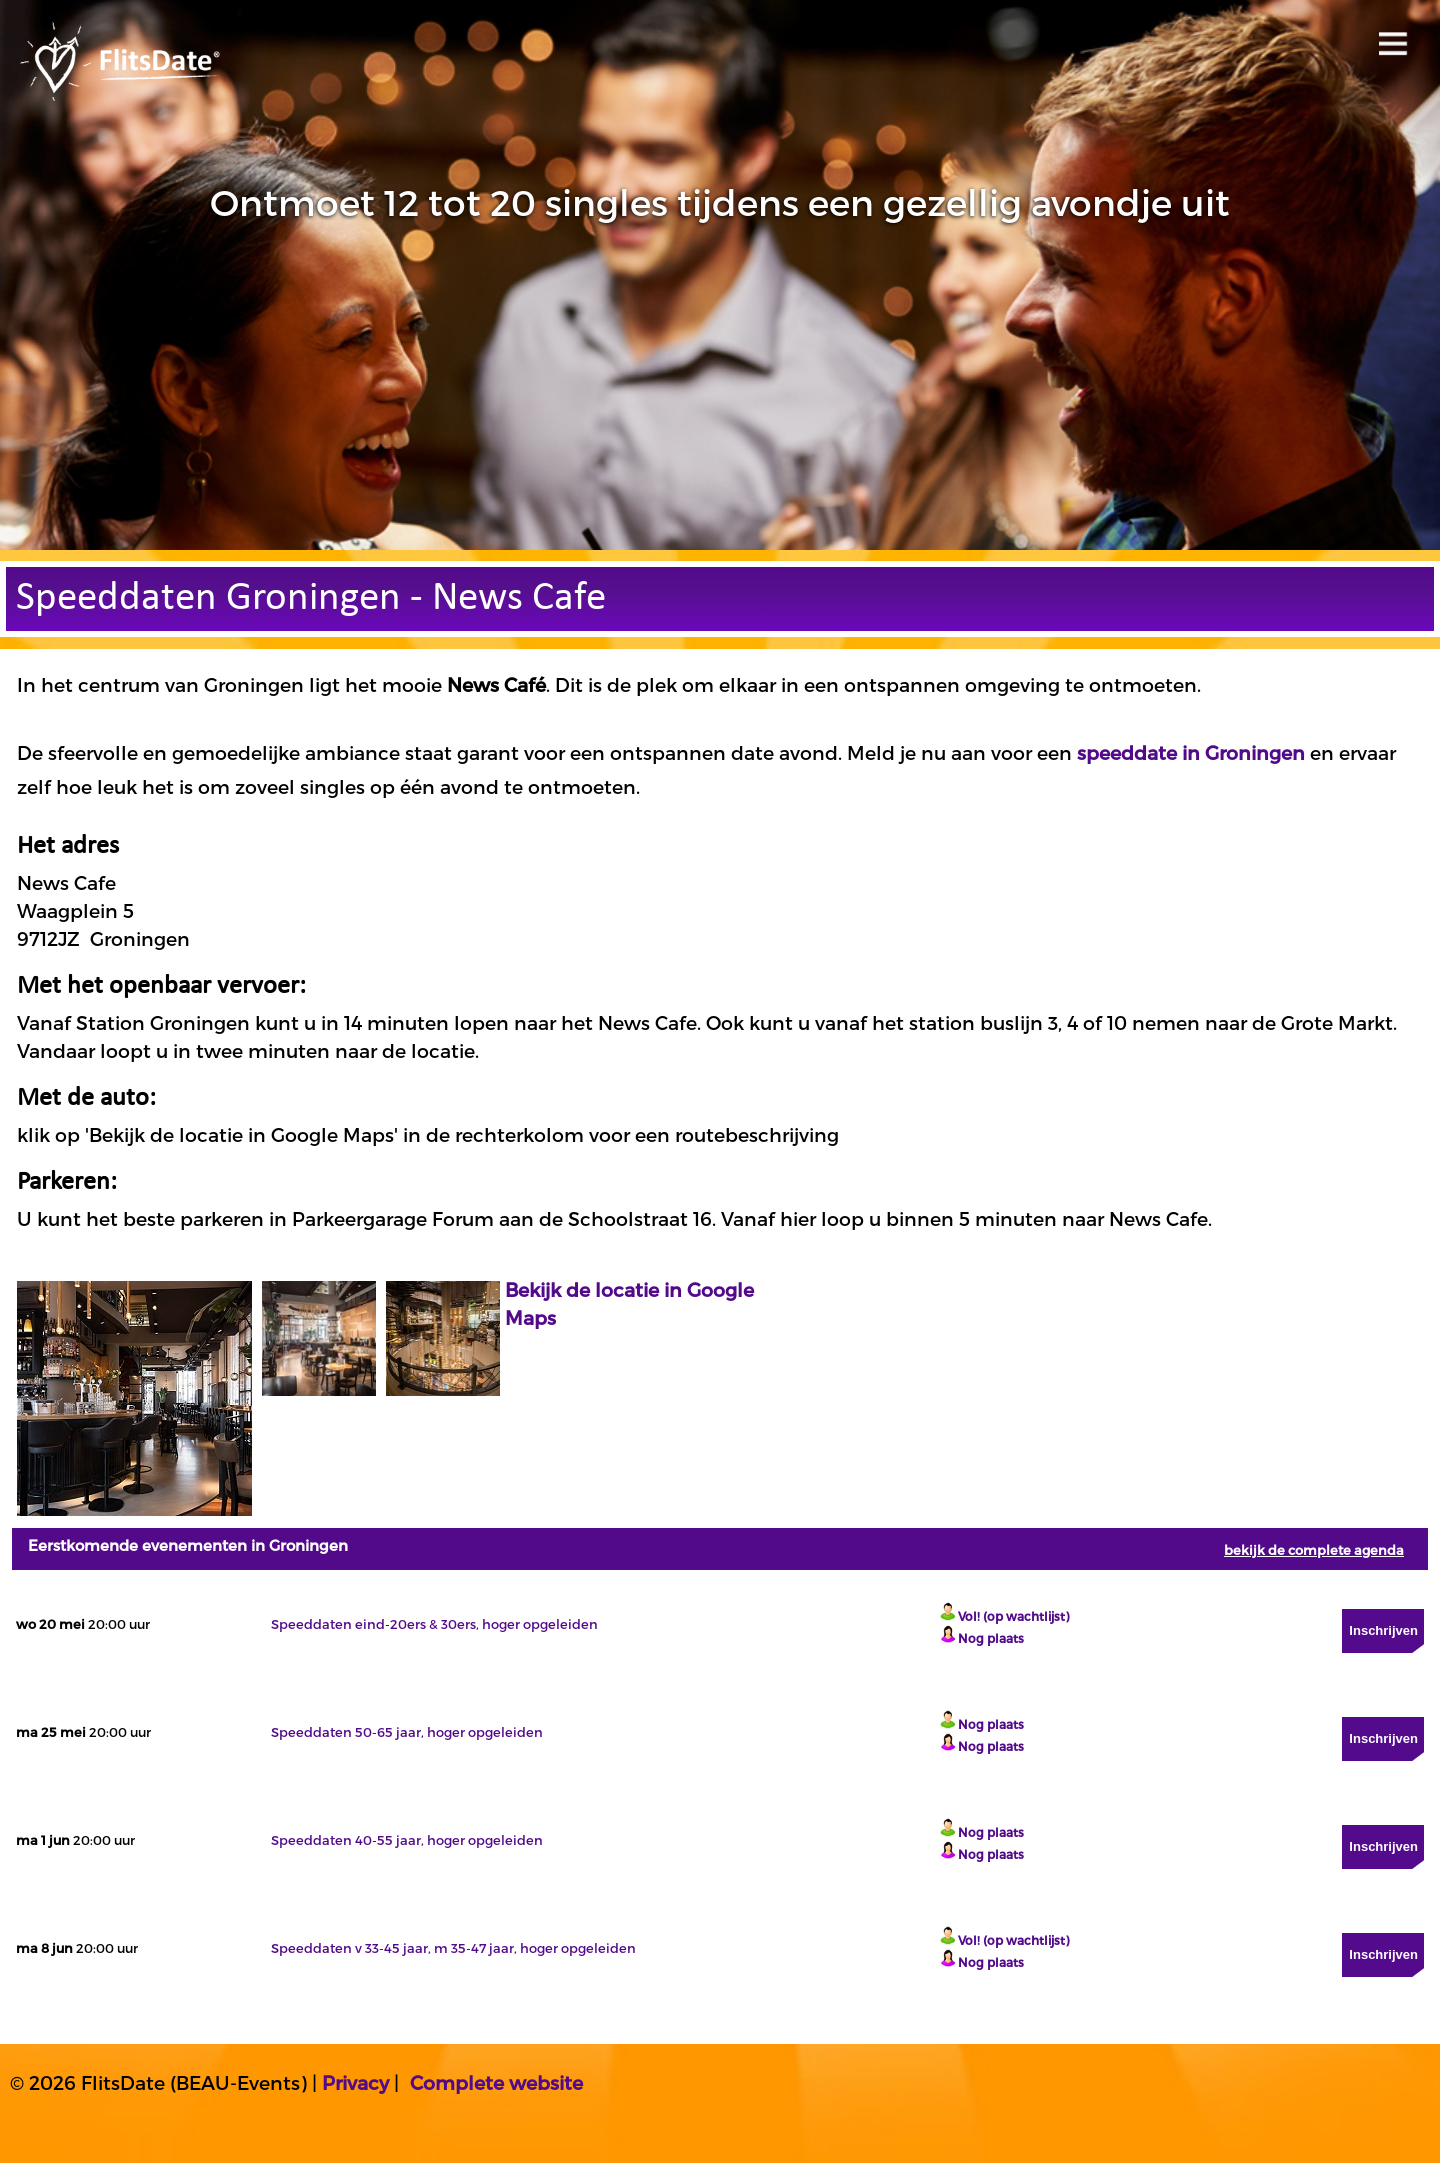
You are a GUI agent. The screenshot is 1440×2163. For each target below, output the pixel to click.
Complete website (496, 2082)
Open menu (1389, 38)
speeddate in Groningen (1191, 752)
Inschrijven (1383, 1630)
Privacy (355, 2082)
